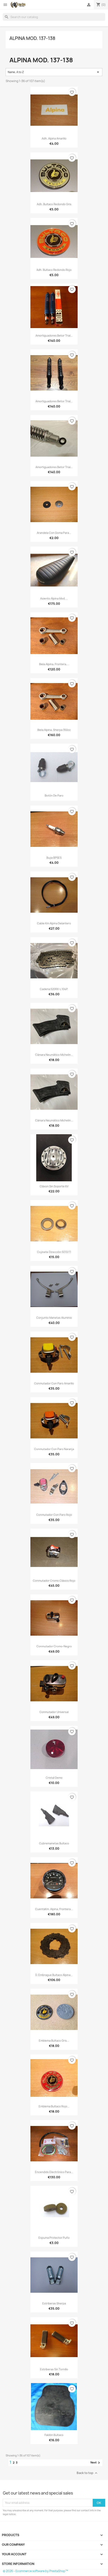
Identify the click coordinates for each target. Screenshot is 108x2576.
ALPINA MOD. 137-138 (32, 38)
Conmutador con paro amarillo (54, 1383)
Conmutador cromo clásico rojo (54, 1580)
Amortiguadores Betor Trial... (54, 335)
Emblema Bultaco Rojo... (54, 2106)
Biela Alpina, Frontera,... (54, 664)
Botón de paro (54, 795)
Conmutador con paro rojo (54, 1515)
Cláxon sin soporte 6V (54, 1186)
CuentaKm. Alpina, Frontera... (54, 1909)
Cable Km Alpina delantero (54, 923)
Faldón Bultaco (54, 2435)
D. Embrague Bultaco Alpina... (54, 1975)
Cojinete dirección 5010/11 (54, 1252)
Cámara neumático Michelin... (54, 1054)
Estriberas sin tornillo (54, 2369)
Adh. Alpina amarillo (54, 138)
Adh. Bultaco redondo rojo (54, 270)
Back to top (87, 2473)
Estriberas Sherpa (54, 2303)
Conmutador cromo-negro (54, 1646)
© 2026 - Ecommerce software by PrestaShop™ (35, 2571)
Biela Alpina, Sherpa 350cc (54, 730)
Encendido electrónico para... (54, 2172)
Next (95, 2462)
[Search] (54, 17)
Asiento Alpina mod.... (54, 598)
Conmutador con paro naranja (54, 1449)
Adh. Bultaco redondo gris (54, 204)
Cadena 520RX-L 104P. (54, 989)
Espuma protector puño (54, 2237)
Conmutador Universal (54, 1712)
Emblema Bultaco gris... (54, 2040)
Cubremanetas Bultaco (54, 1843)
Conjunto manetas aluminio (54, 1317)
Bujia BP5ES (54, 857)
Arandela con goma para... (54, 533)
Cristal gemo (54, 1777)
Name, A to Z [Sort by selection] (54, 72)
